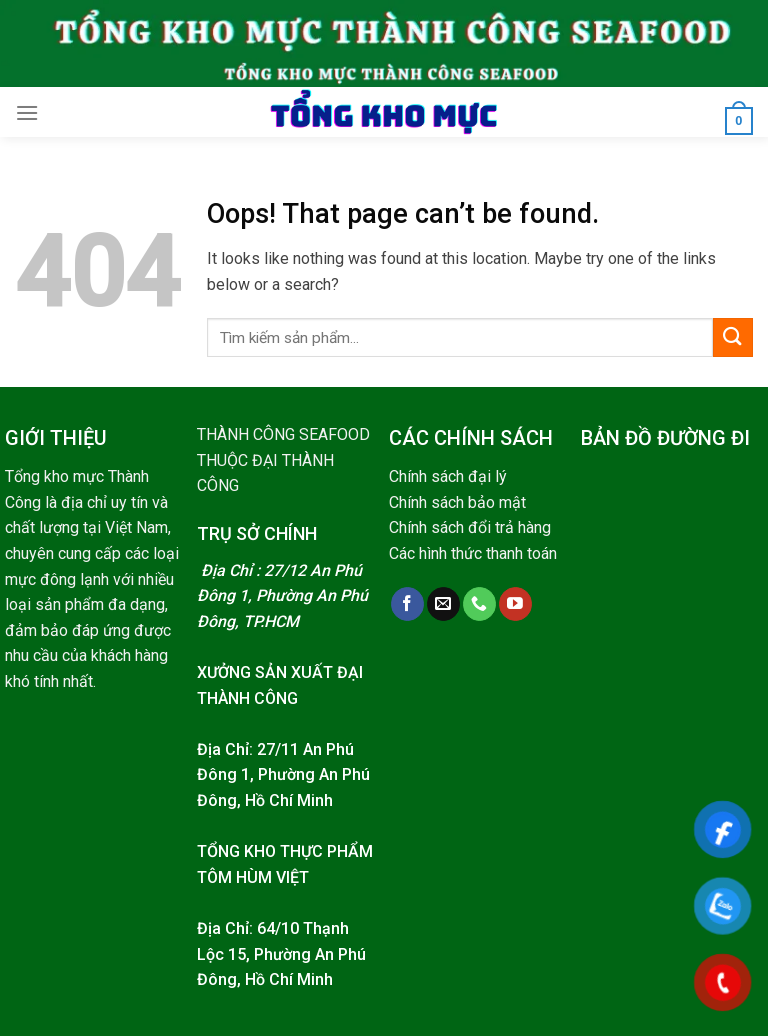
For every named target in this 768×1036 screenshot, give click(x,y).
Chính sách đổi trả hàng (470, 527)
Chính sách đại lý (448, 476)
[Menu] (27, 112)
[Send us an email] (443, 604)
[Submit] (733, 337)
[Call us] (479, 604)
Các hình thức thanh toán (473, 553)
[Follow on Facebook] (407, 604)
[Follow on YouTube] (515, 604)
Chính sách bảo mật (457, 502)
